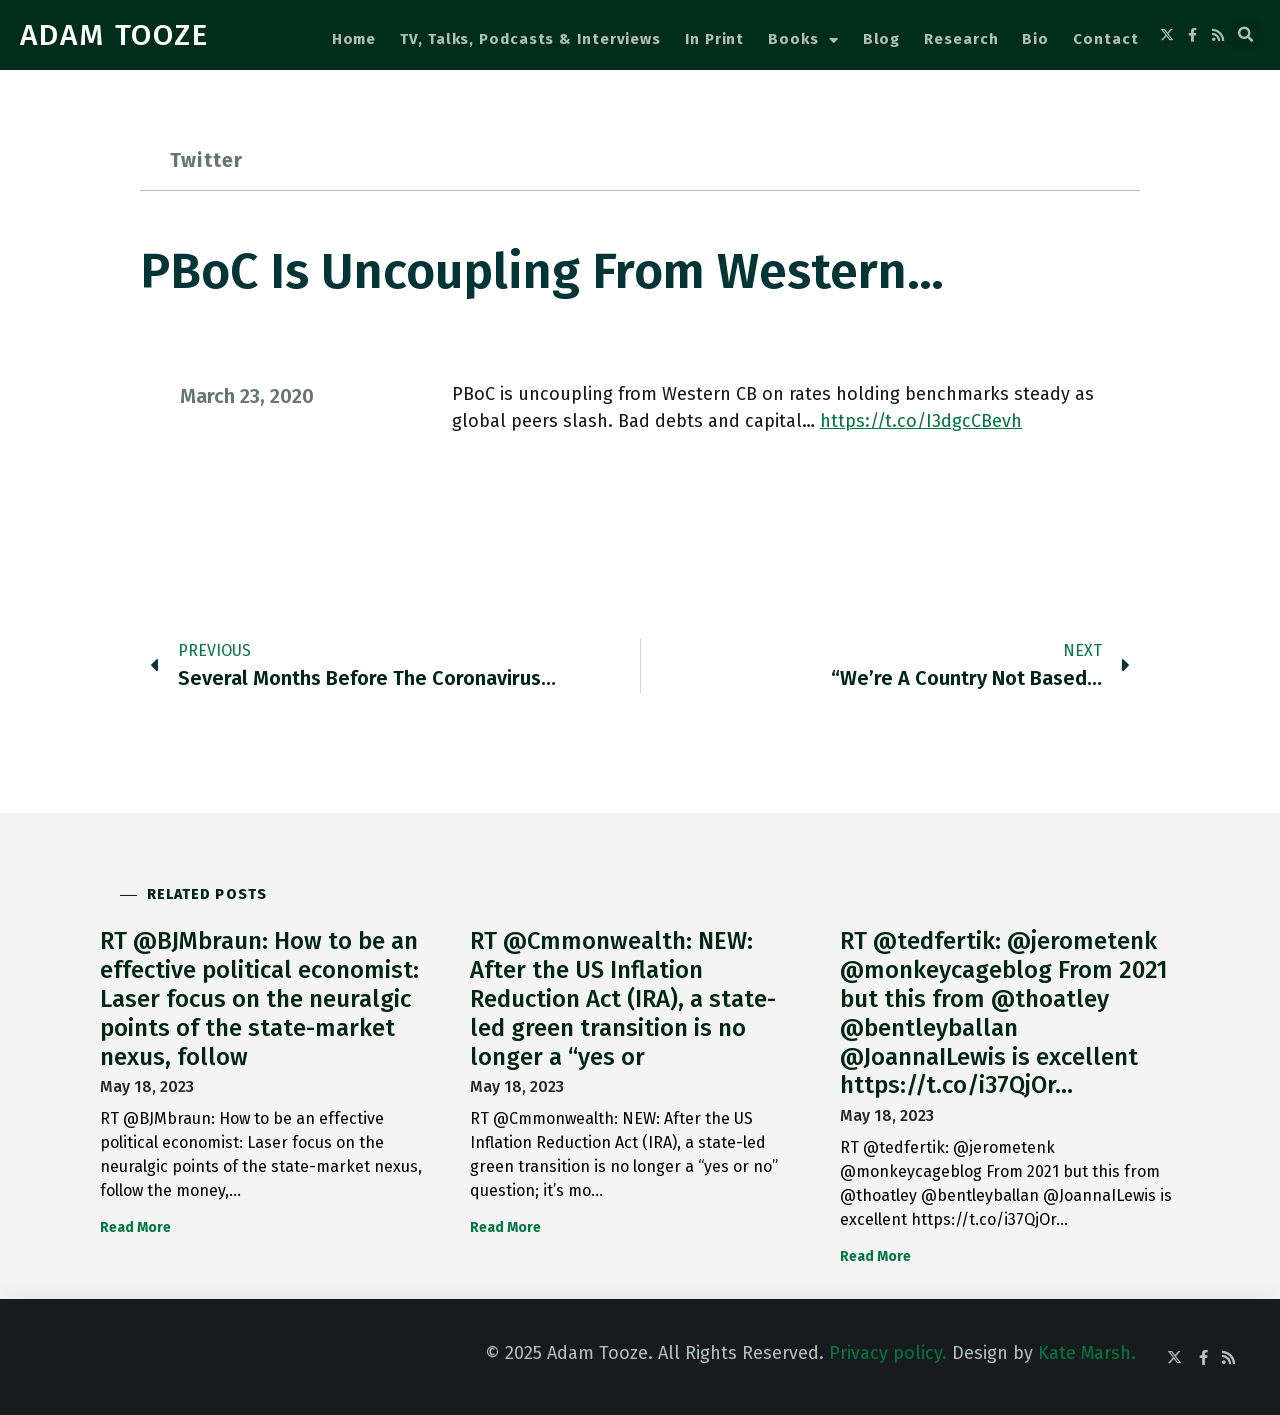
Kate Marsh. (1087, 1353)
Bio (1035, 39)
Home (354, 39)
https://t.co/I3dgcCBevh (921, 421)
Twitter (206, 160)
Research (961, 39)
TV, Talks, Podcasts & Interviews (530, 39)
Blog (882, 39)
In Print (714, 39)
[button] (1246, 35)
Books (803, 40)
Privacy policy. (888, 1353)
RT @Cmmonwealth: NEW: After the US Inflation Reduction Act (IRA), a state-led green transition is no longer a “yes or (623, 998)
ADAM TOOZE (114, 35)
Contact (1105, 39)
